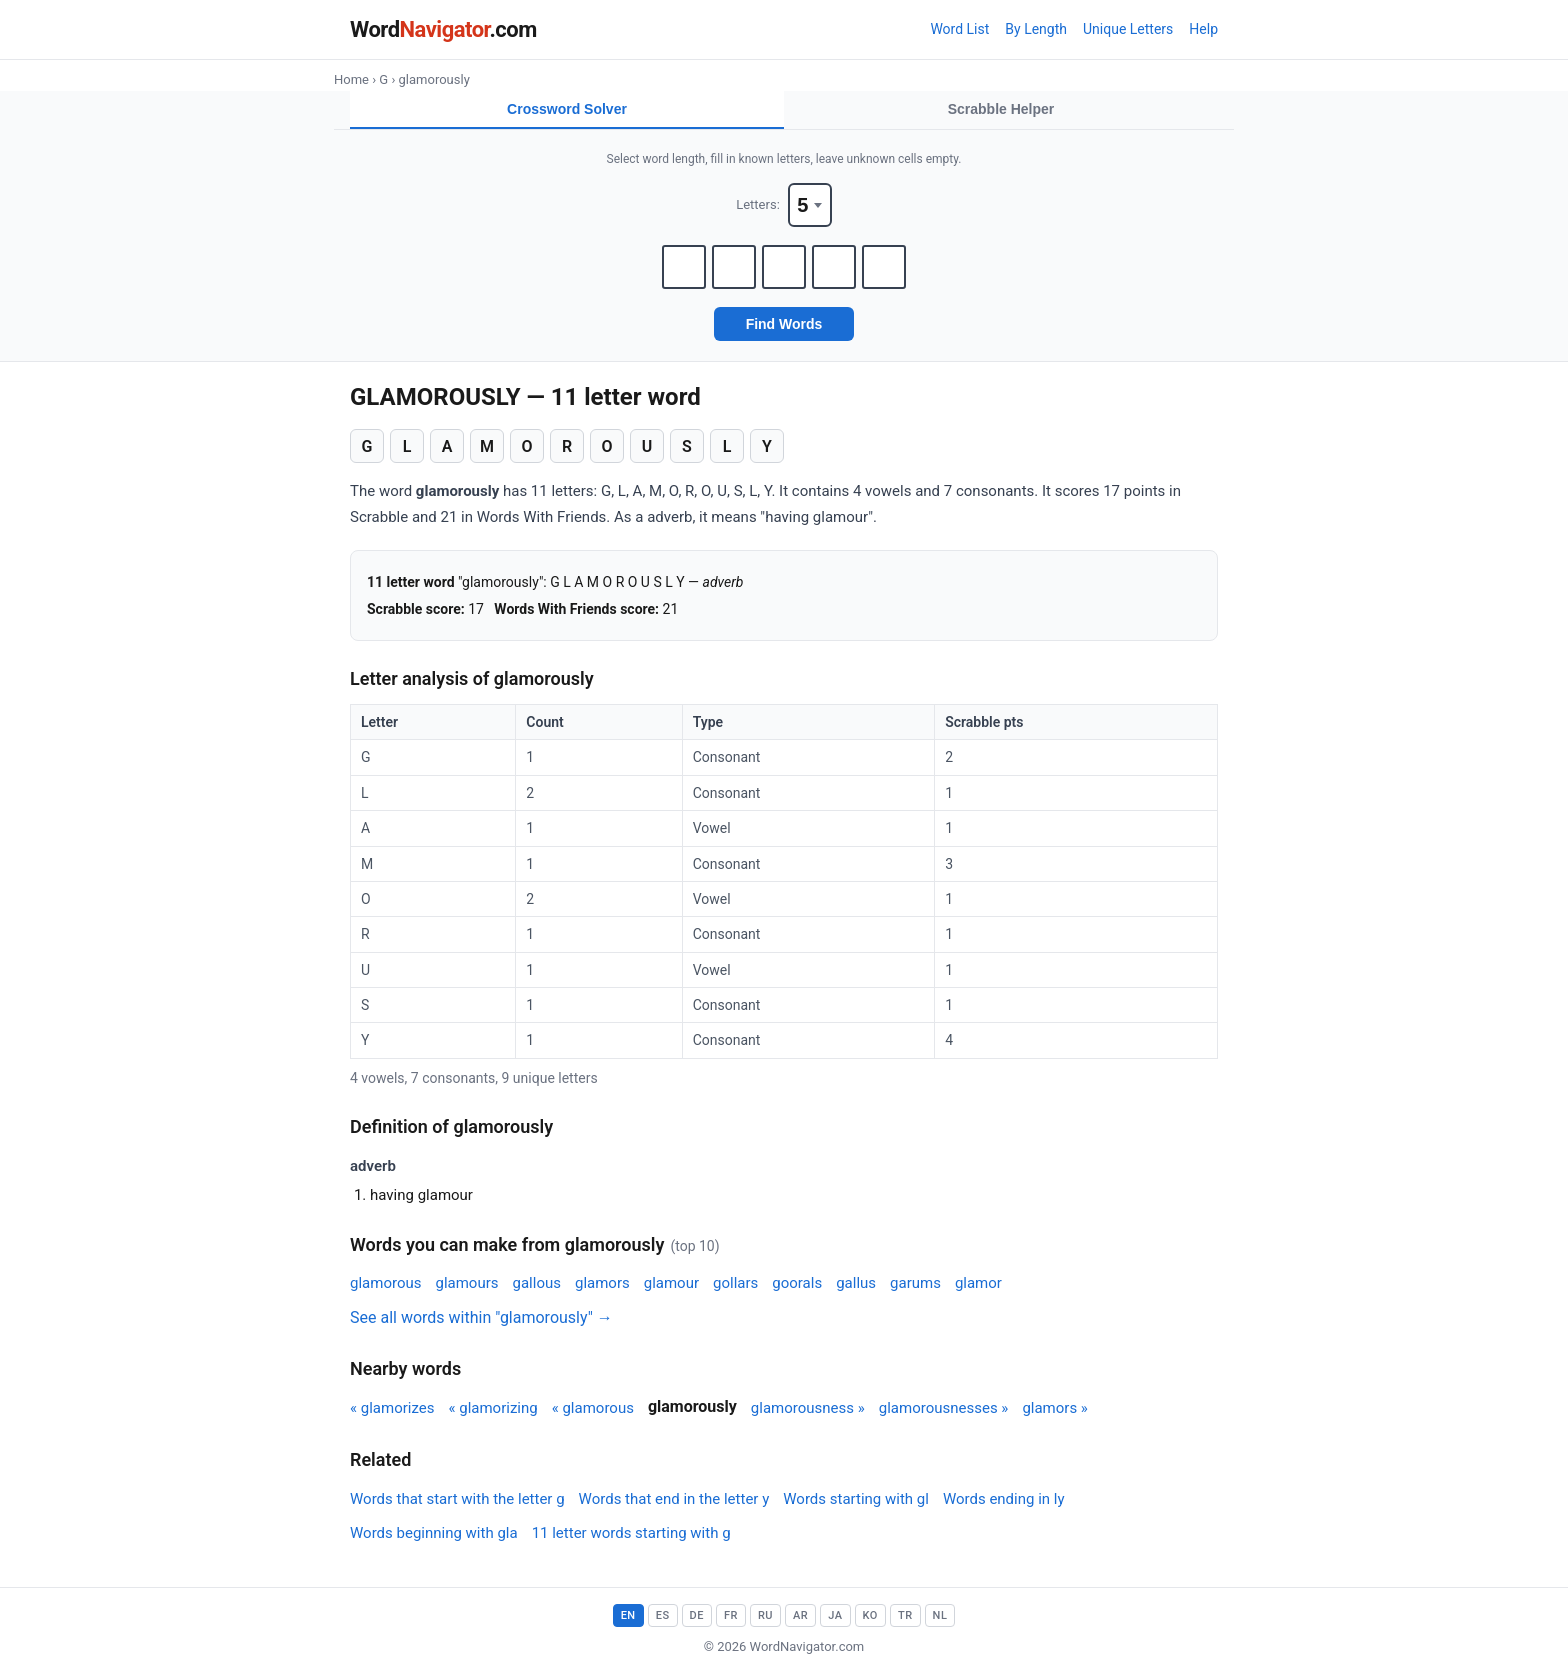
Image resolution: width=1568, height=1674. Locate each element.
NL (940, 1615)
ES (663, 1615)
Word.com (443, 29)
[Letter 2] (734, 267)
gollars (735, 1283)
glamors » (1055, 1408)
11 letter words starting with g (631, 1533)
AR (800, 1615)
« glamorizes (392, 1408)
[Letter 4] (834, 267)
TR (905, 1615)
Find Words (784, 324)
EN (628, 1615)
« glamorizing (492, 1408)
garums (915, 1283)
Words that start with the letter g (457, 1499)
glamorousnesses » (944, 1408)
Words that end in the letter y (674, 1499)
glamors (602, 1283)
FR (731, 1615)
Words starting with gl (856, 1499)
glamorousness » (808, 1408)
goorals (797, 1283)
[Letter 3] (784, 267)
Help (1203, 29)
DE (697, 1615)
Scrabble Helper (1001, 109)
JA (835, 1615)
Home (351, 79)
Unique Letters (1128, 29)
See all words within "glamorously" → (481, 1317)
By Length (1036, 29)
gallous (537, 1283)
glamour (671, 1283)
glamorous (385, 1283)
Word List (959, 29)
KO (870, 1615)
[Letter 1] (684, 267)
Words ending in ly (1004, 1499)
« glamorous (593, 1408)
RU (765, 1615)
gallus (856, 1283)
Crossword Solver (567, 109)
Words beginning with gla (434, 1533)
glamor (978, 1283)
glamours (466, 1283)
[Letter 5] (884, 267)
